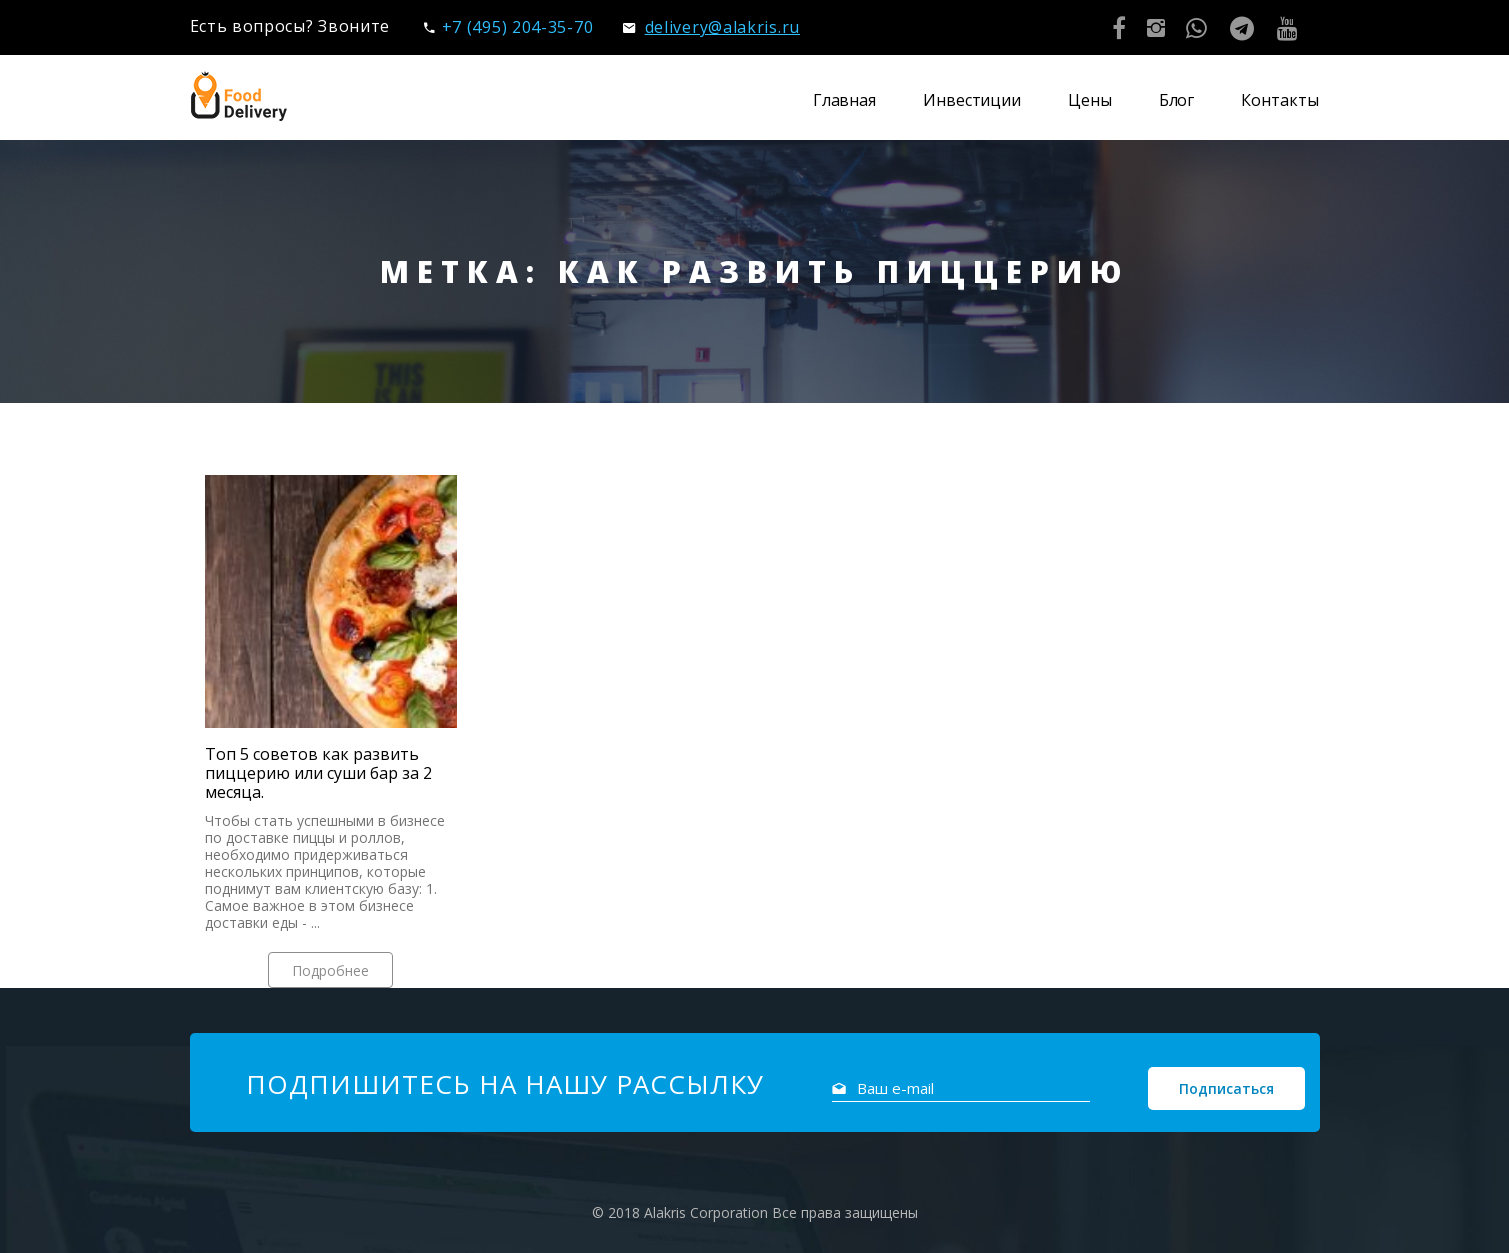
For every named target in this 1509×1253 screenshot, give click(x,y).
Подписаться (1226, 1088)
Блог (1177, 100)
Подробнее (330, 970)
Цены (1090, 100)
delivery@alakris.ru (711, 27)
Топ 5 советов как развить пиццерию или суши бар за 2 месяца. (318, 773)
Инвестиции (972, 100)
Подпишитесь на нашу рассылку (505, 1084)
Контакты (1279, 100)
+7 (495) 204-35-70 (508, 27)
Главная (844, 100)
